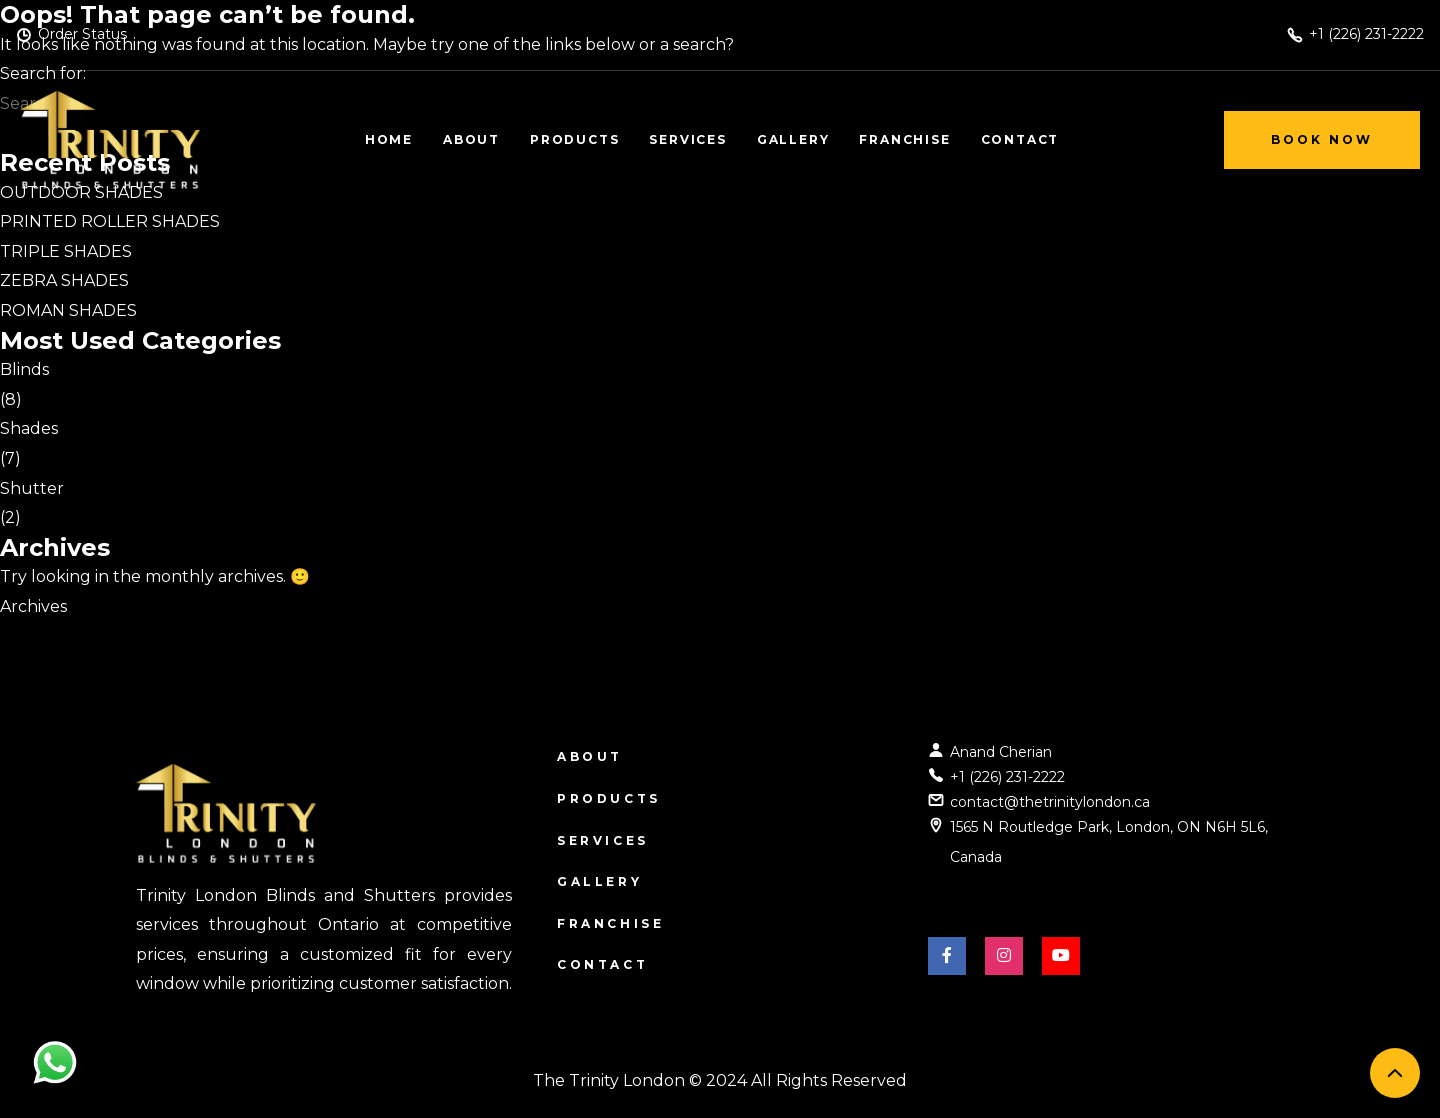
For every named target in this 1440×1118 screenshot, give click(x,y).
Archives (33, 606)
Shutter (32, 488)
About (590, 756)
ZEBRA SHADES (64, 280)
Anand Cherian (1001, 752)
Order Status (82, 34)
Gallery (599, 881)
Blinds (24, 369)
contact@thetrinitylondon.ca (1050, 802)
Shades (29, 428)
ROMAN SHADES (68, 310)
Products (609, 798)
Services (603, 840)
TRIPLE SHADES (66, 251)
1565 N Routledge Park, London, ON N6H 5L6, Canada (1109, 842)
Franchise (610, 923)
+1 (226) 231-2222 (1007, 777)
